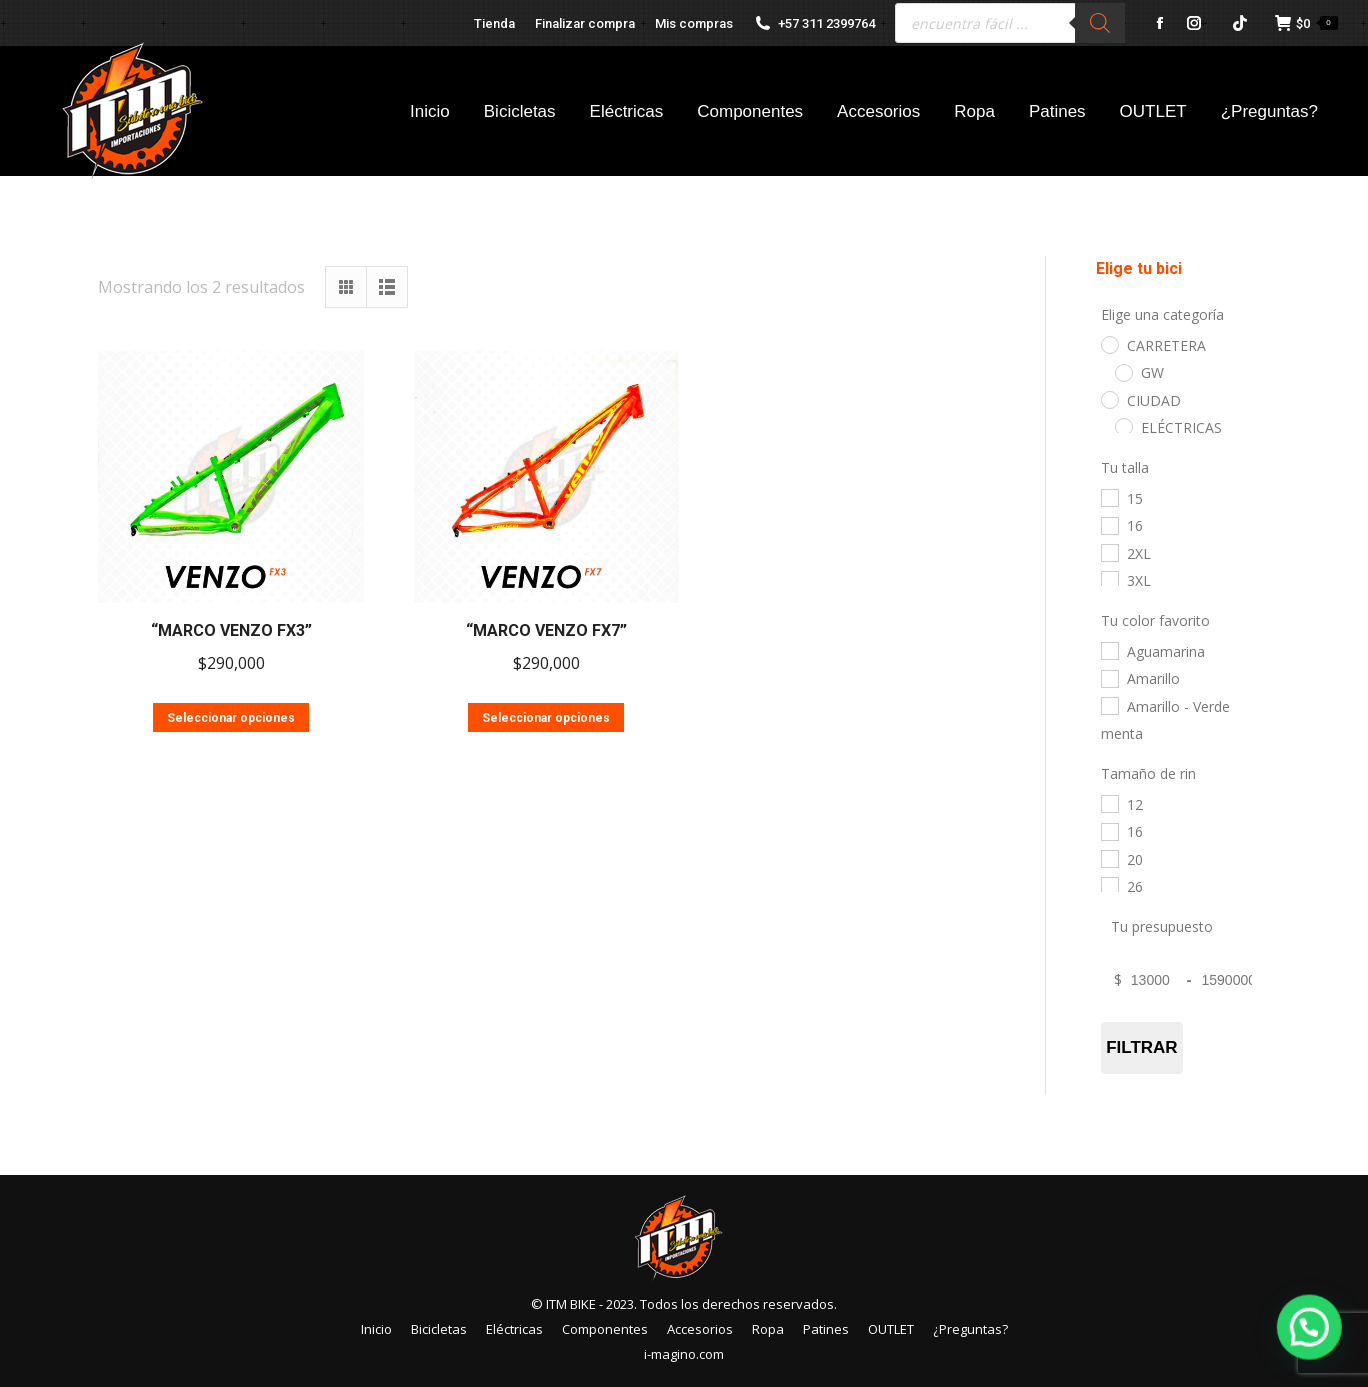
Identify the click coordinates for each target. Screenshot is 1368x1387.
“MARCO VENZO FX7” (546, 630)
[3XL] (1109, 579)
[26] (1109, 885)
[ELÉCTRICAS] (1123, 426)
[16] (1109, 525)
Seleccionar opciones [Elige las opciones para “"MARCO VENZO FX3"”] (231, 718)
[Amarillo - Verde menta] (1109, 705)
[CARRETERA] (1109, 344)
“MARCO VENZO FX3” (231, 630)
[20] (1109, 858)
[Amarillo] (1109, 678)
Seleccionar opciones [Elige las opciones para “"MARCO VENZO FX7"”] (546, 718)
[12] (1109, 803)
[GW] (1123, 372)
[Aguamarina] (1109, 650)
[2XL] (1109, 552)
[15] (1109, 497)
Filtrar (1141, 1047)
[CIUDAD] (1109, 399)
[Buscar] (1100, 23)
